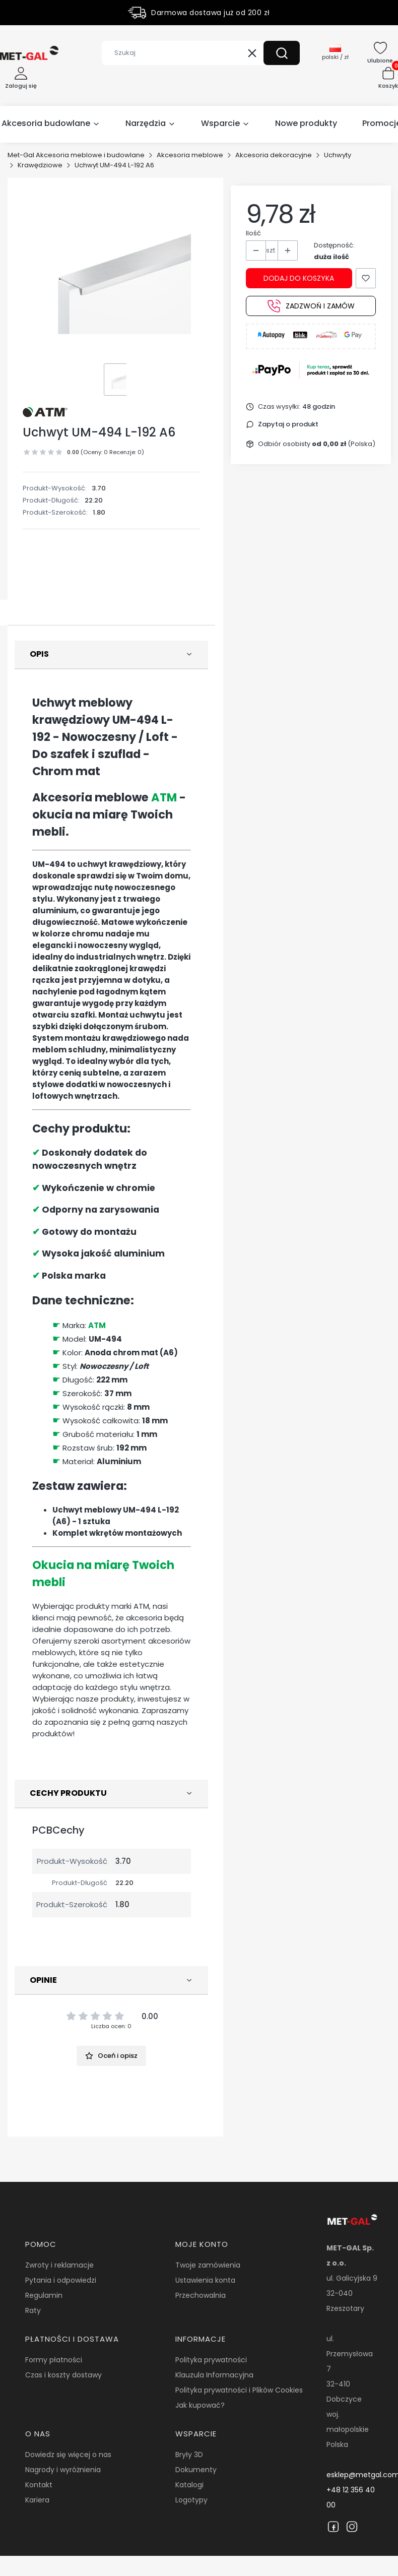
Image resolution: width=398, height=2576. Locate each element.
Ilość (253, 233)
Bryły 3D (189, 2454)
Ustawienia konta (205, 2280)
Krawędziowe (40, 165)
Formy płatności (53, 2360)
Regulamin (43, 2295)
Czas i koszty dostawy (63, 2375)
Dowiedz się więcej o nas (68, 2454)
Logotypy (191, 2500)
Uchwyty (337, 155)
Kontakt (38, 2485)
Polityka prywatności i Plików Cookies (239, 2390)
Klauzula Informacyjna (214, 2375)
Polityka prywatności (211, 2360)
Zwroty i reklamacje (59, 2265)
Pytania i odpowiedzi (60, 2280)
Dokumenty (196, 2470)
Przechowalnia (200, 2295)
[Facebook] (333, 2526)
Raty (33, 2310)
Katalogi (189, 2485)
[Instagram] (352, 2526)
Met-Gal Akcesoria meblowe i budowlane (76, 155)
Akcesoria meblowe (190, 155)
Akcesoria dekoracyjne (273, 155)
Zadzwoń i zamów (311, 305)
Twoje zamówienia (207, 2265)
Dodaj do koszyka (298, 278)
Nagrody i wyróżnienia (63, 2470)
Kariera (37, 2500)
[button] (281, 53)
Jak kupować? (200, 2405)
